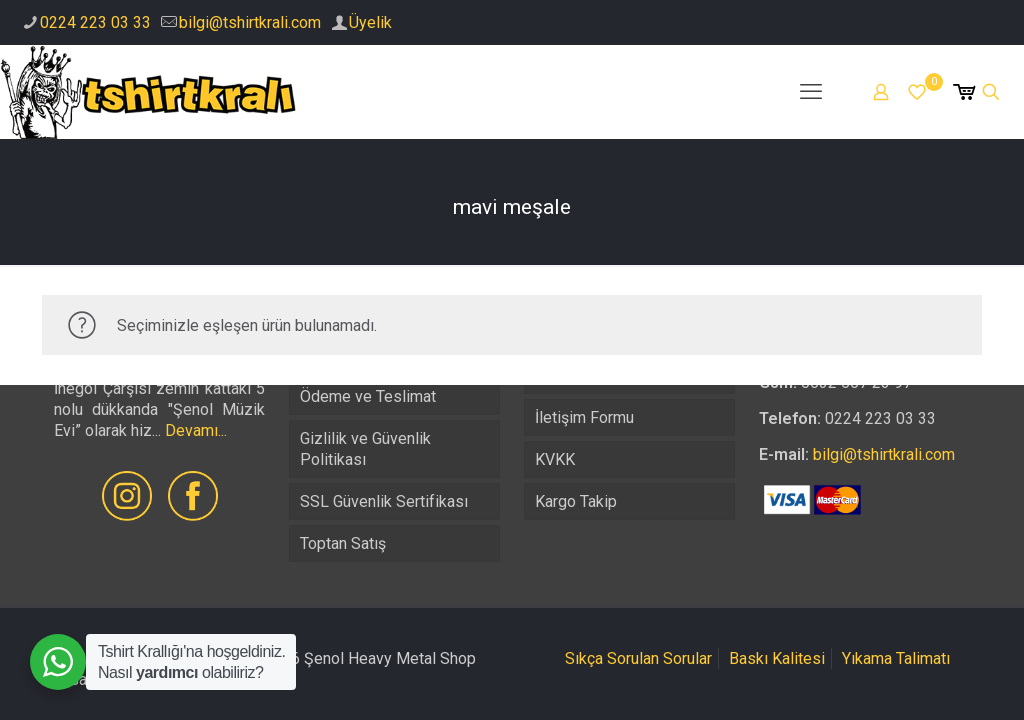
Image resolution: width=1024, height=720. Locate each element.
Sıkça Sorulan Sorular (638, 658)
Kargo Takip (576, 501)
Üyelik (370, 22)
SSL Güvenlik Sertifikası (384, 501)
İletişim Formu (584, 417)
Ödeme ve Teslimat (368, 396)
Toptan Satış (343, 543)
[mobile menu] (811, 92)
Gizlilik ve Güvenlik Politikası (365, 449)
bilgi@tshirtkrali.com (250, 22)
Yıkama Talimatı (896, 658)
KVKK (555, 459)
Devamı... (196, 430)
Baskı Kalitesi (777, 658)
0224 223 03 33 (95, 22)
